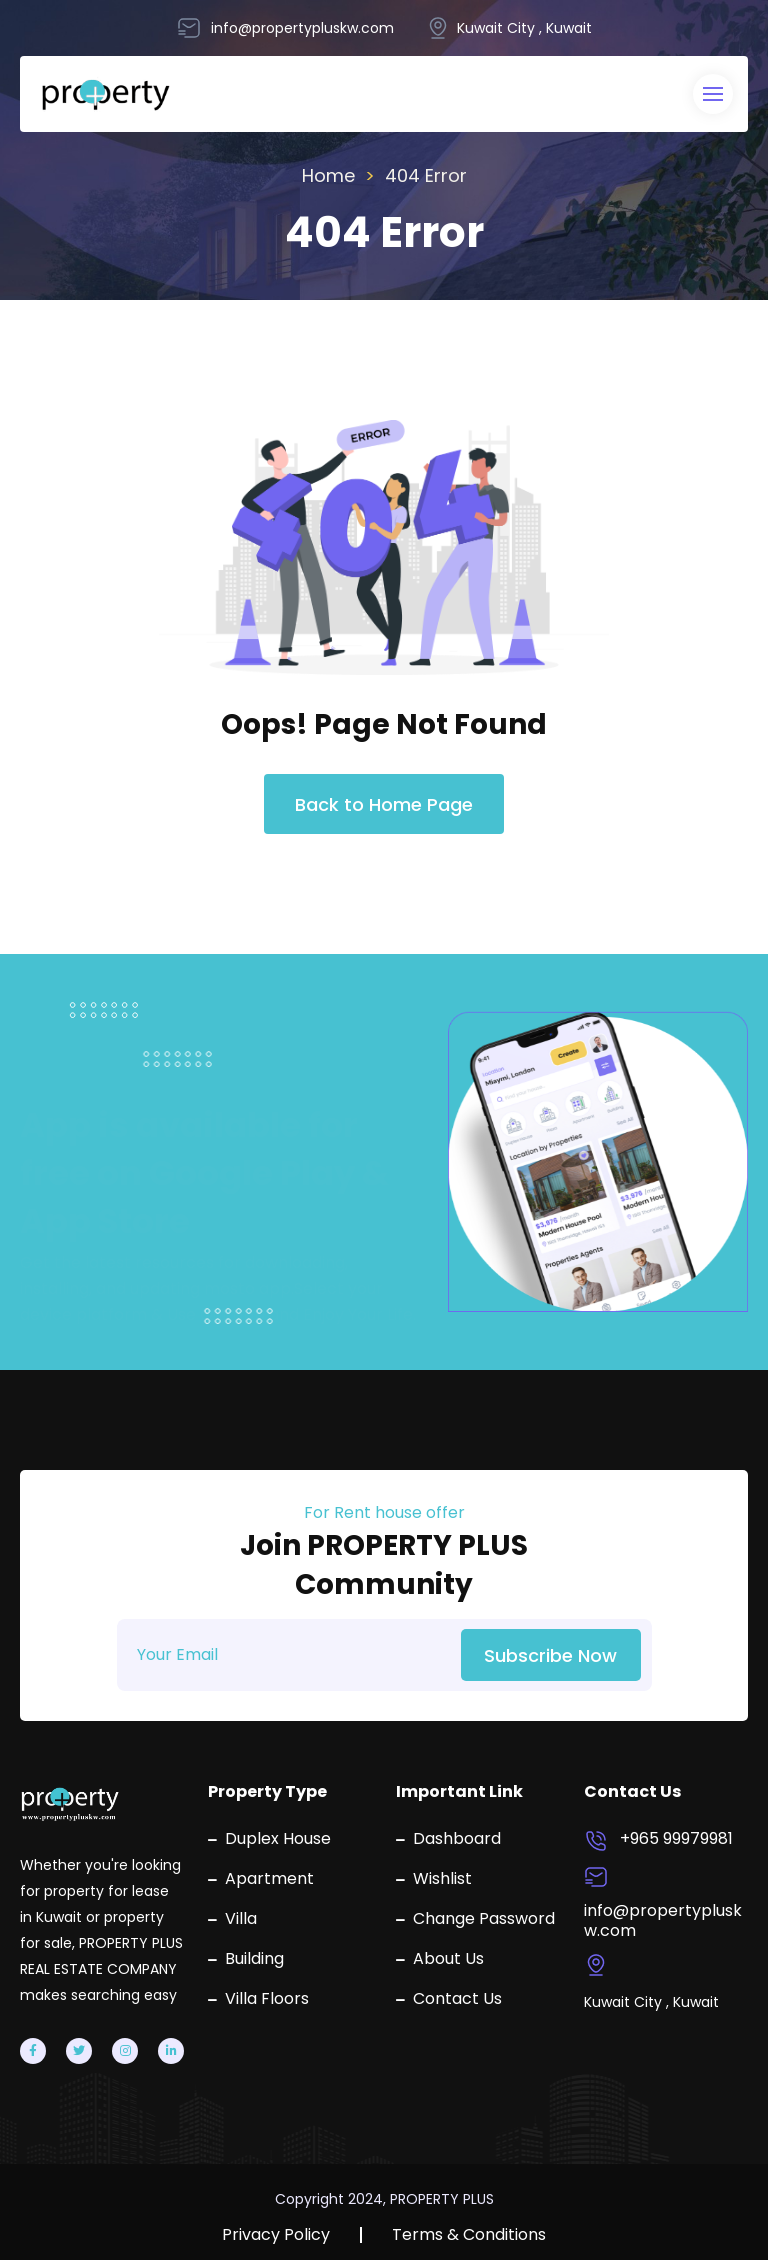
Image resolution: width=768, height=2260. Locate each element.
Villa (232, 1919)
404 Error (426, 175)
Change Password (475, 1919)
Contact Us (449, 1999)
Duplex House (269, 1839)
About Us (440, 1959)
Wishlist (434, 1879)
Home (328, 175)
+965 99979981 (676, 1839)
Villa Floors (258, 1999)
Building (246, 1959)
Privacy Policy (276, 2235)
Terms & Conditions (469, 2235)
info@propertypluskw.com (663, 1921)
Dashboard (448, 1839)
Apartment (261, 1879)
